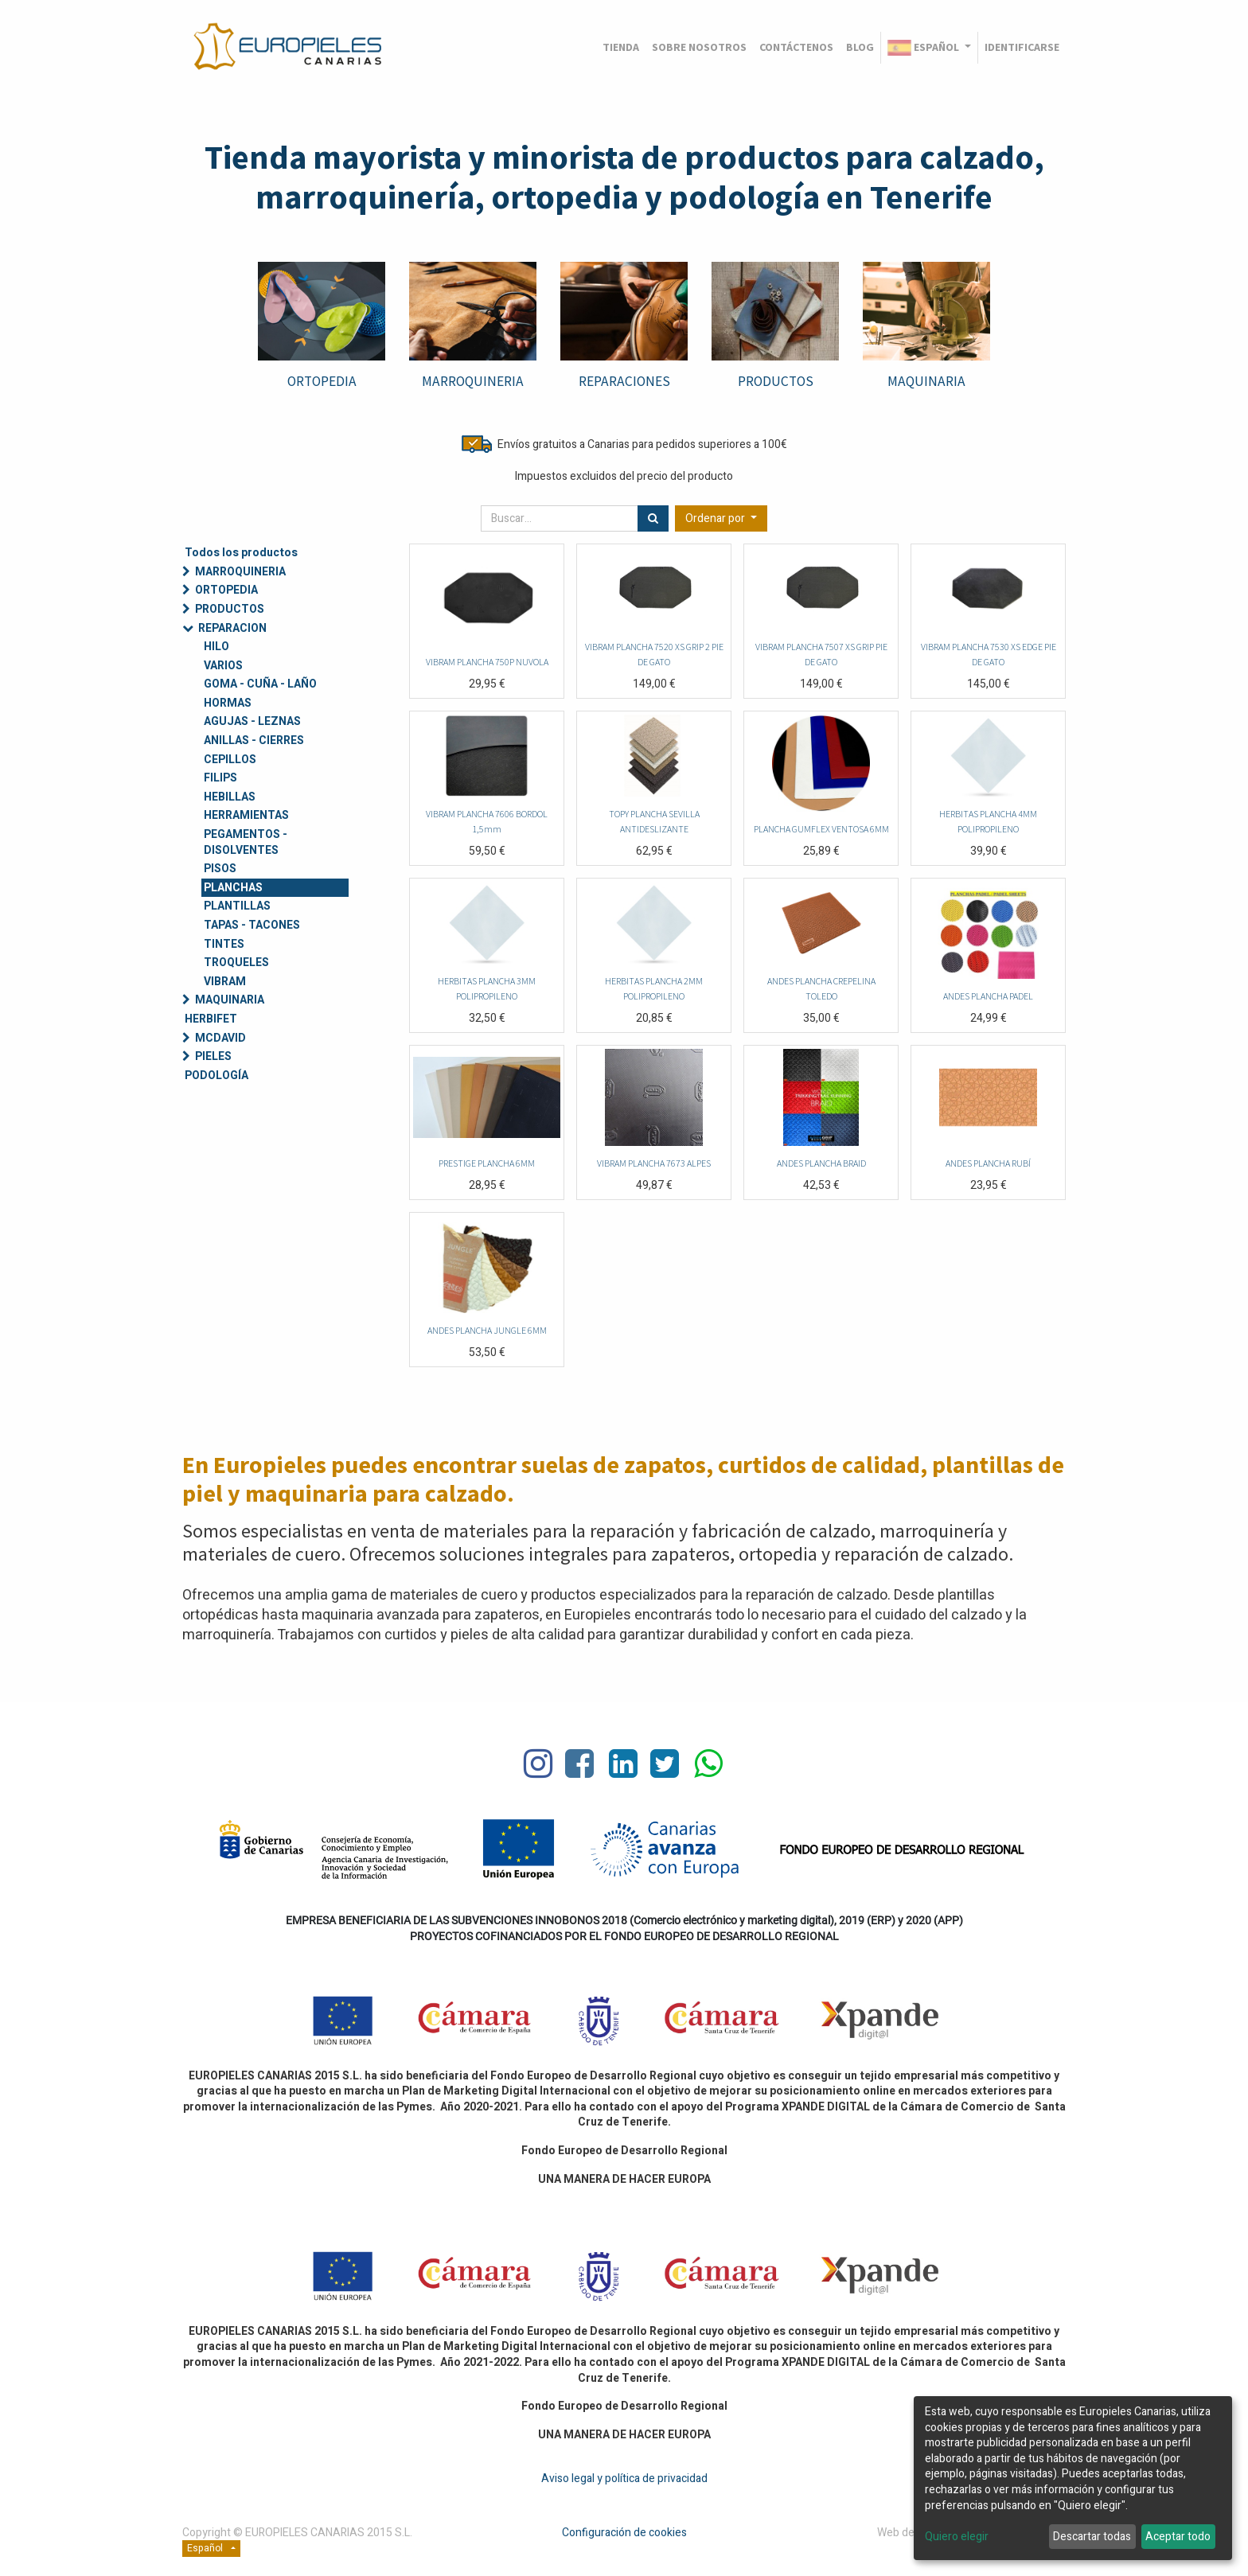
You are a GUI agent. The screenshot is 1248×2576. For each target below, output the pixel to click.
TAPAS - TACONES (252, 925)
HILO (216, 646)
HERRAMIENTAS (246, 815)
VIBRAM (225, 981)
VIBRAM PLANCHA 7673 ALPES (654, 1163)
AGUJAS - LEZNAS (252, 721)
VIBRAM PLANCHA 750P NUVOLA (487, 662)
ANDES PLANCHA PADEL (988, 996)
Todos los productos (241, 552)
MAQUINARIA (926, 381)
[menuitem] (620, 48)
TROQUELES (236, 962)
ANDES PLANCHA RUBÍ (988, 1163)
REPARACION (232, 628)
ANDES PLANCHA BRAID (821, 1163)
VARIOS (223, 665)
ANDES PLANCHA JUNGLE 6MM (487, 1330)
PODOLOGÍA (216, 1075)
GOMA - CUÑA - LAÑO (260, 684)
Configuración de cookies (624, 2532)
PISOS (220, 868)
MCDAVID (220, 1038)
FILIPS (220, 778)
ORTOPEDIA (322, 381)
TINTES (224, 944)
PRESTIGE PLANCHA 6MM (487, 1163)
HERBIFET (211, 1019)
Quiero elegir (957, 2537)
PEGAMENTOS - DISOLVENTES (245, 842)
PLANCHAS (233, 887)
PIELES (213, 1056)
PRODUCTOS (775, 381)
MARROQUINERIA (240, 571)
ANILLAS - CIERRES (254, 740)
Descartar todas (1092, 2536)
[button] (721, 518)
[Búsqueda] (653, 518)
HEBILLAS (229, 797)
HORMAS (228, 703)
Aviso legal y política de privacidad (624, 2478)
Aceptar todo (1178, 2536)
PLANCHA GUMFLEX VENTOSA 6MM (821, 829)
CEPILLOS (230, 759)
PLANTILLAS (237, 906)
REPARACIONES (624, 381)
